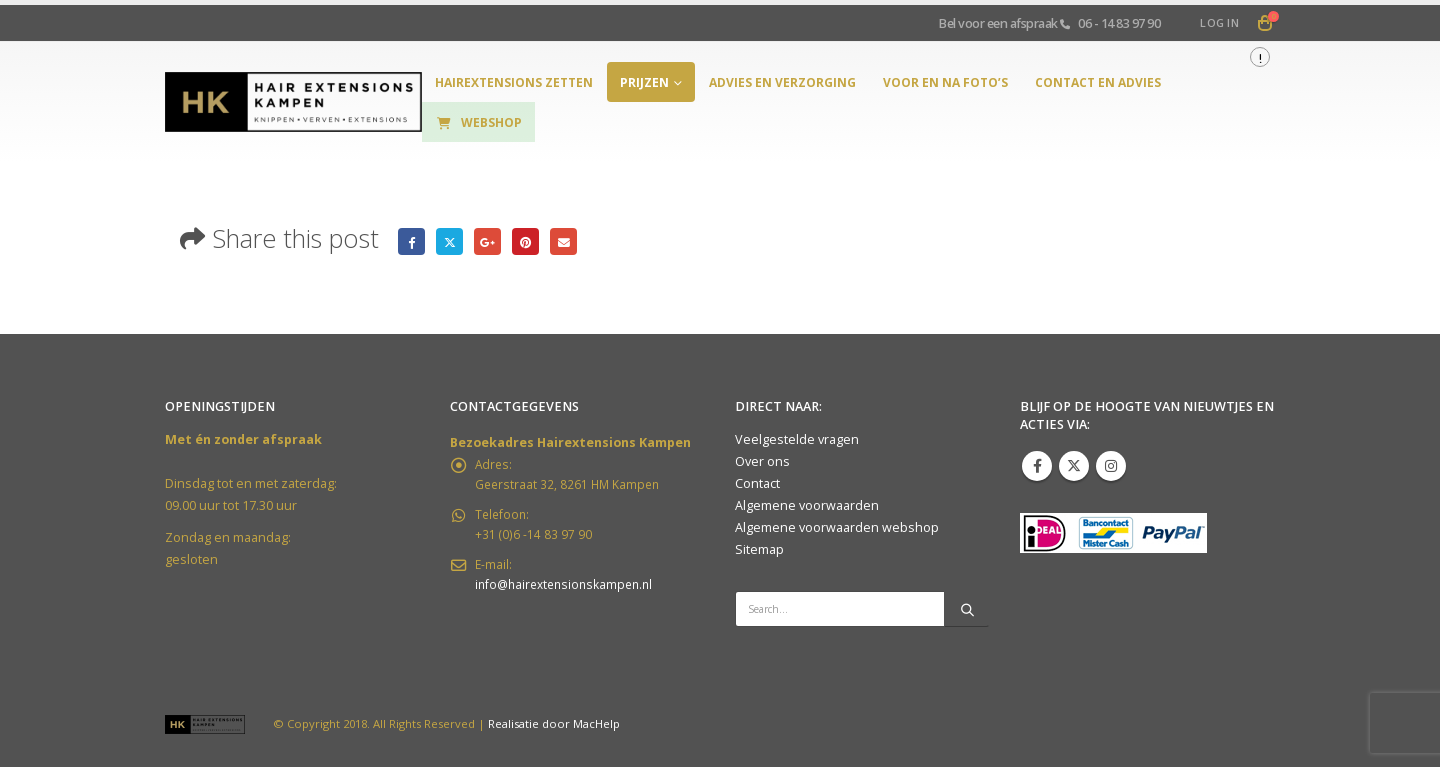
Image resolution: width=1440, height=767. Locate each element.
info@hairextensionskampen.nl (569, 594)
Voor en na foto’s (945, 82)
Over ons (762, 461)
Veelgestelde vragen (797, 439)
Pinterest (534, 241)
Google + (493, 241)
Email (574, 241)
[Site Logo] (293, 102)
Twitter (453, 241)
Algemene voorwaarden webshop (837, 527)
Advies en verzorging (782, 82)
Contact (757, 483)
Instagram (1111, 466)
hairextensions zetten (514, 82)
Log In (1219, 22)
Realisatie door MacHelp (554, 723)
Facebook (412, 241)
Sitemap (759, 549)
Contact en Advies (1098, 82)
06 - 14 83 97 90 (1119, 23)
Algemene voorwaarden (807, 505)
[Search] (967, 609)
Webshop (478, 122)
